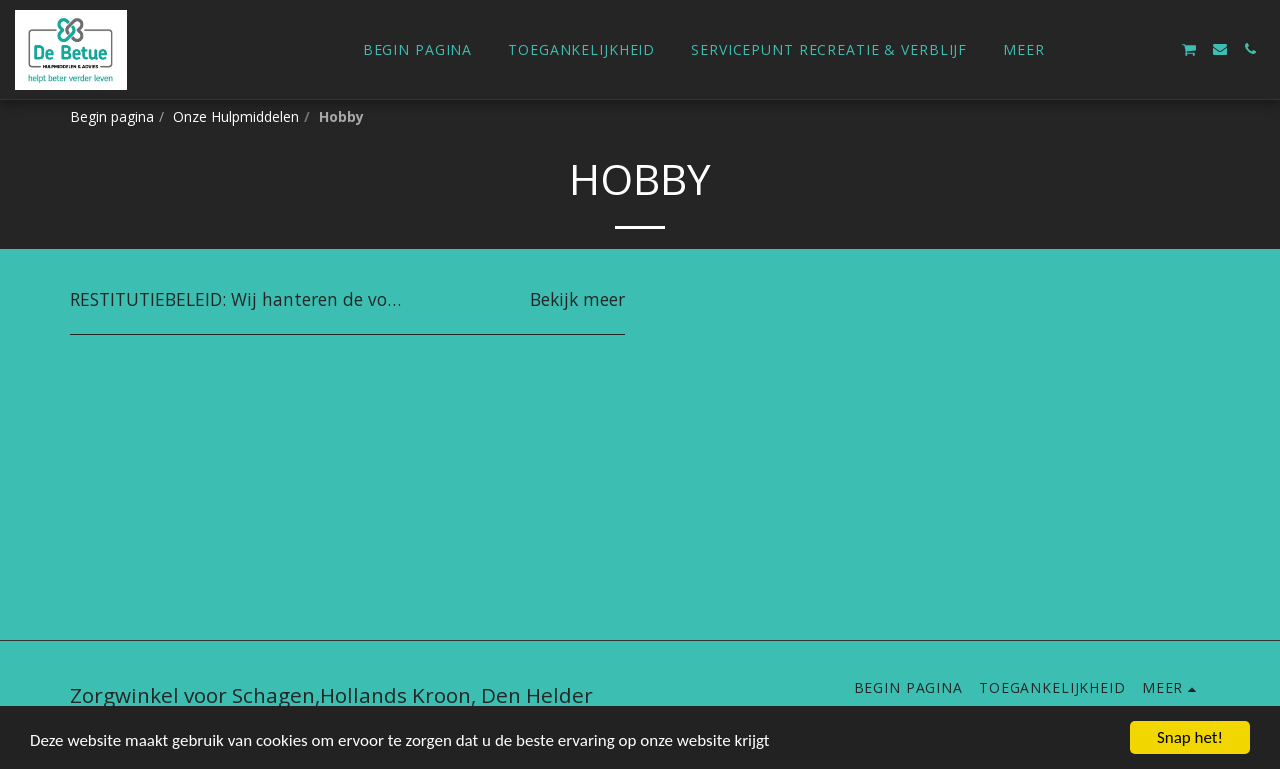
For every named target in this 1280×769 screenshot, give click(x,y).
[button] (1129, 49)
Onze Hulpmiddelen (236, 116)
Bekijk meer (577, 300)
